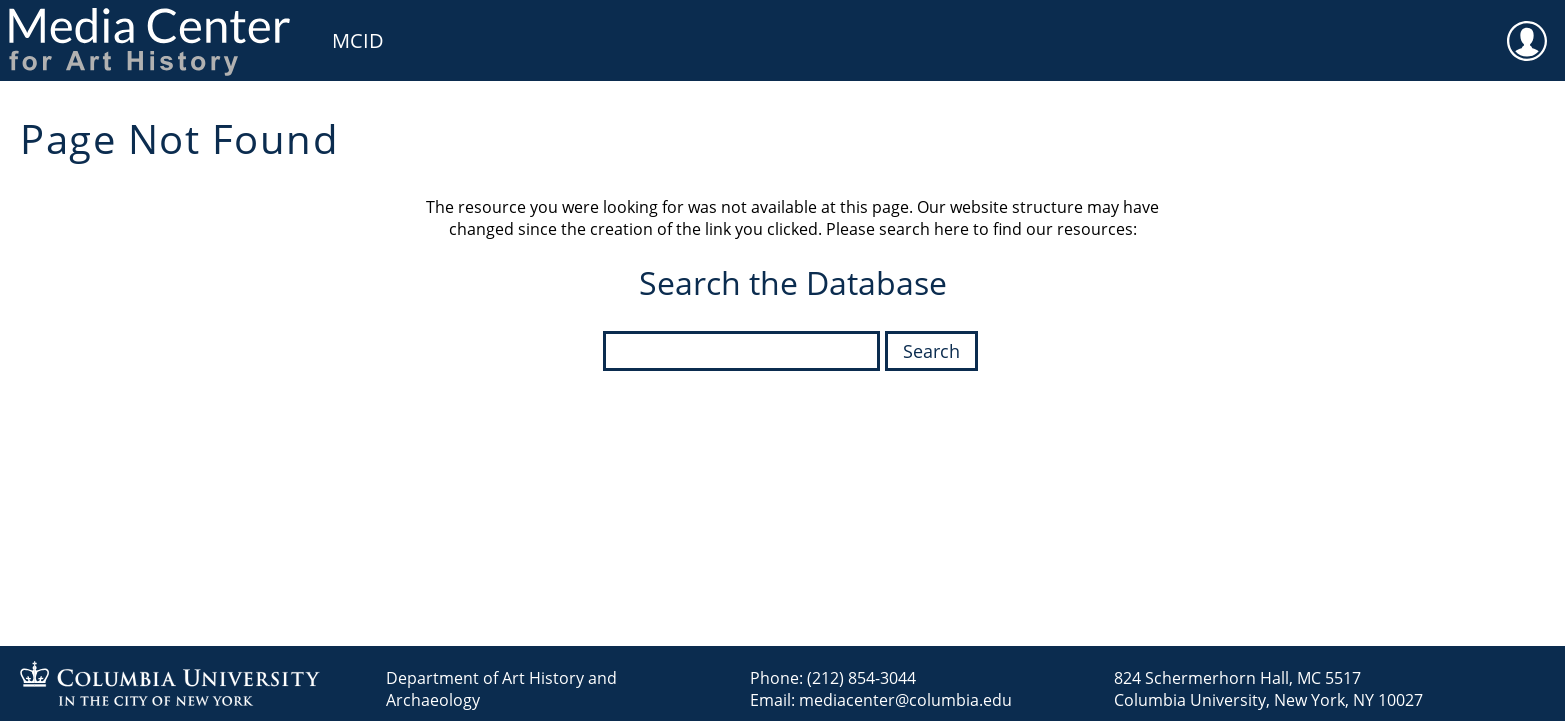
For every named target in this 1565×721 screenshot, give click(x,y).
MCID (358, 40)
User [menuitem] (1527, 28)
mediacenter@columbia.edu (905, 700)
